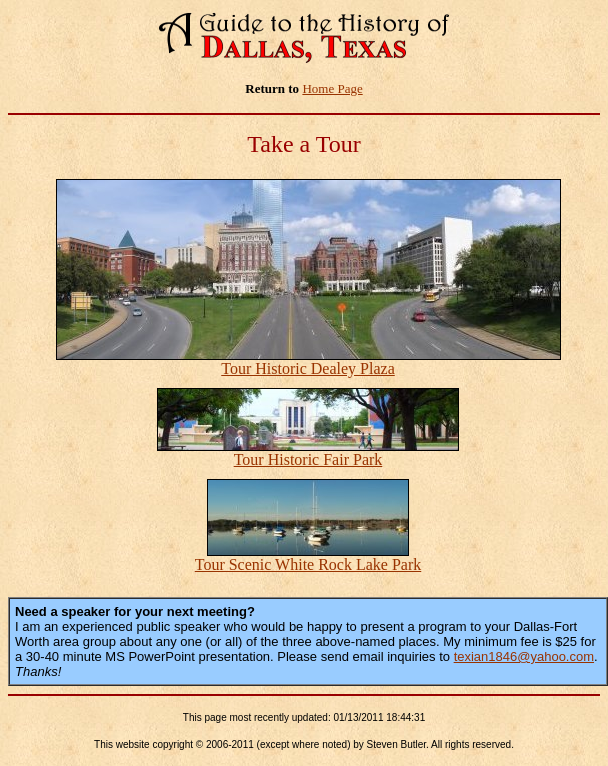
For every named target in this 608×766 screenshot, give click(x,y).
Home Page (332, 88)
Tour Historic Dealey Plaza (307, 368)
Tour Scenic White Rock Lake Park (308, 564)
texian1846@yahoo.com (524, 656)
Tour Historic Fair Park (308, 459)
